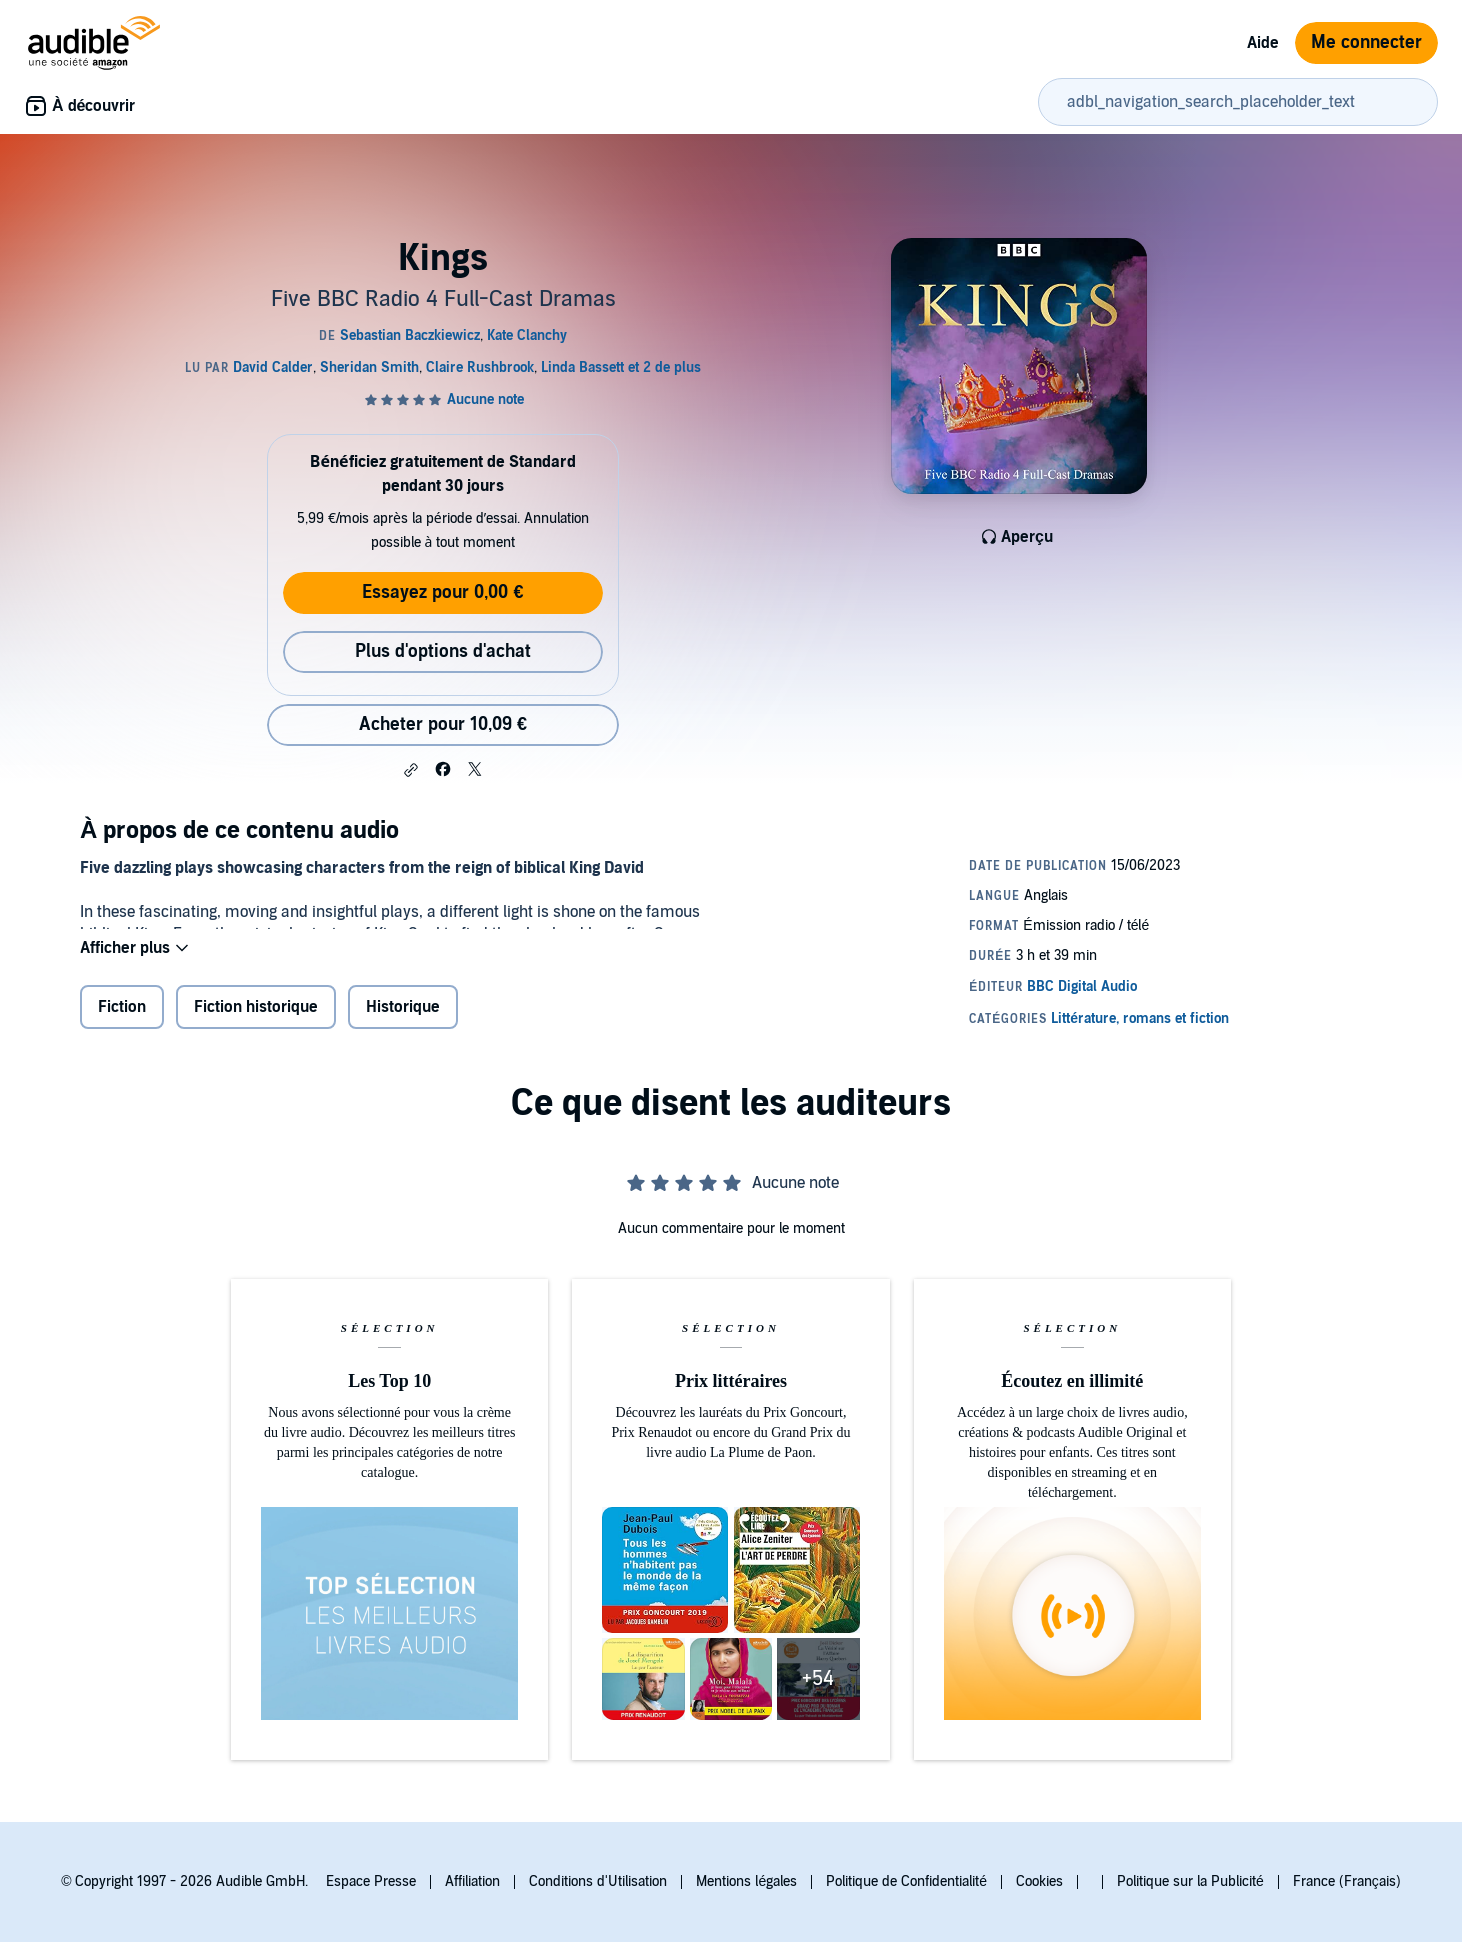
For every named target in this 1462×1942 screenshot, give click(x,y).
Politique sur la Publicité (1190, 1881)
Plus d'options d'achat (443, 651)
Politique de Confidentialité (906, 1881)
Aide (1263, 43)
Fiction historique (256, 1020)
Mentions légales (746, 1881)
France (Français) (1347, 1881)
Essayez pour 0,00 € (442, 592)
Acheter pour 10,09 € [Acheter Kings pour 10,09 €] (443, 724)
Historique (403, 1020)
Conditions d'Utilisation (598, 1881)
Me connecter (1366, 42)
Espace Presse (371, 1881)
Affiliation (472, 1881)
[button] (411, 770)
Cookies (1039, 1881)
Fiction (122, 1020)
